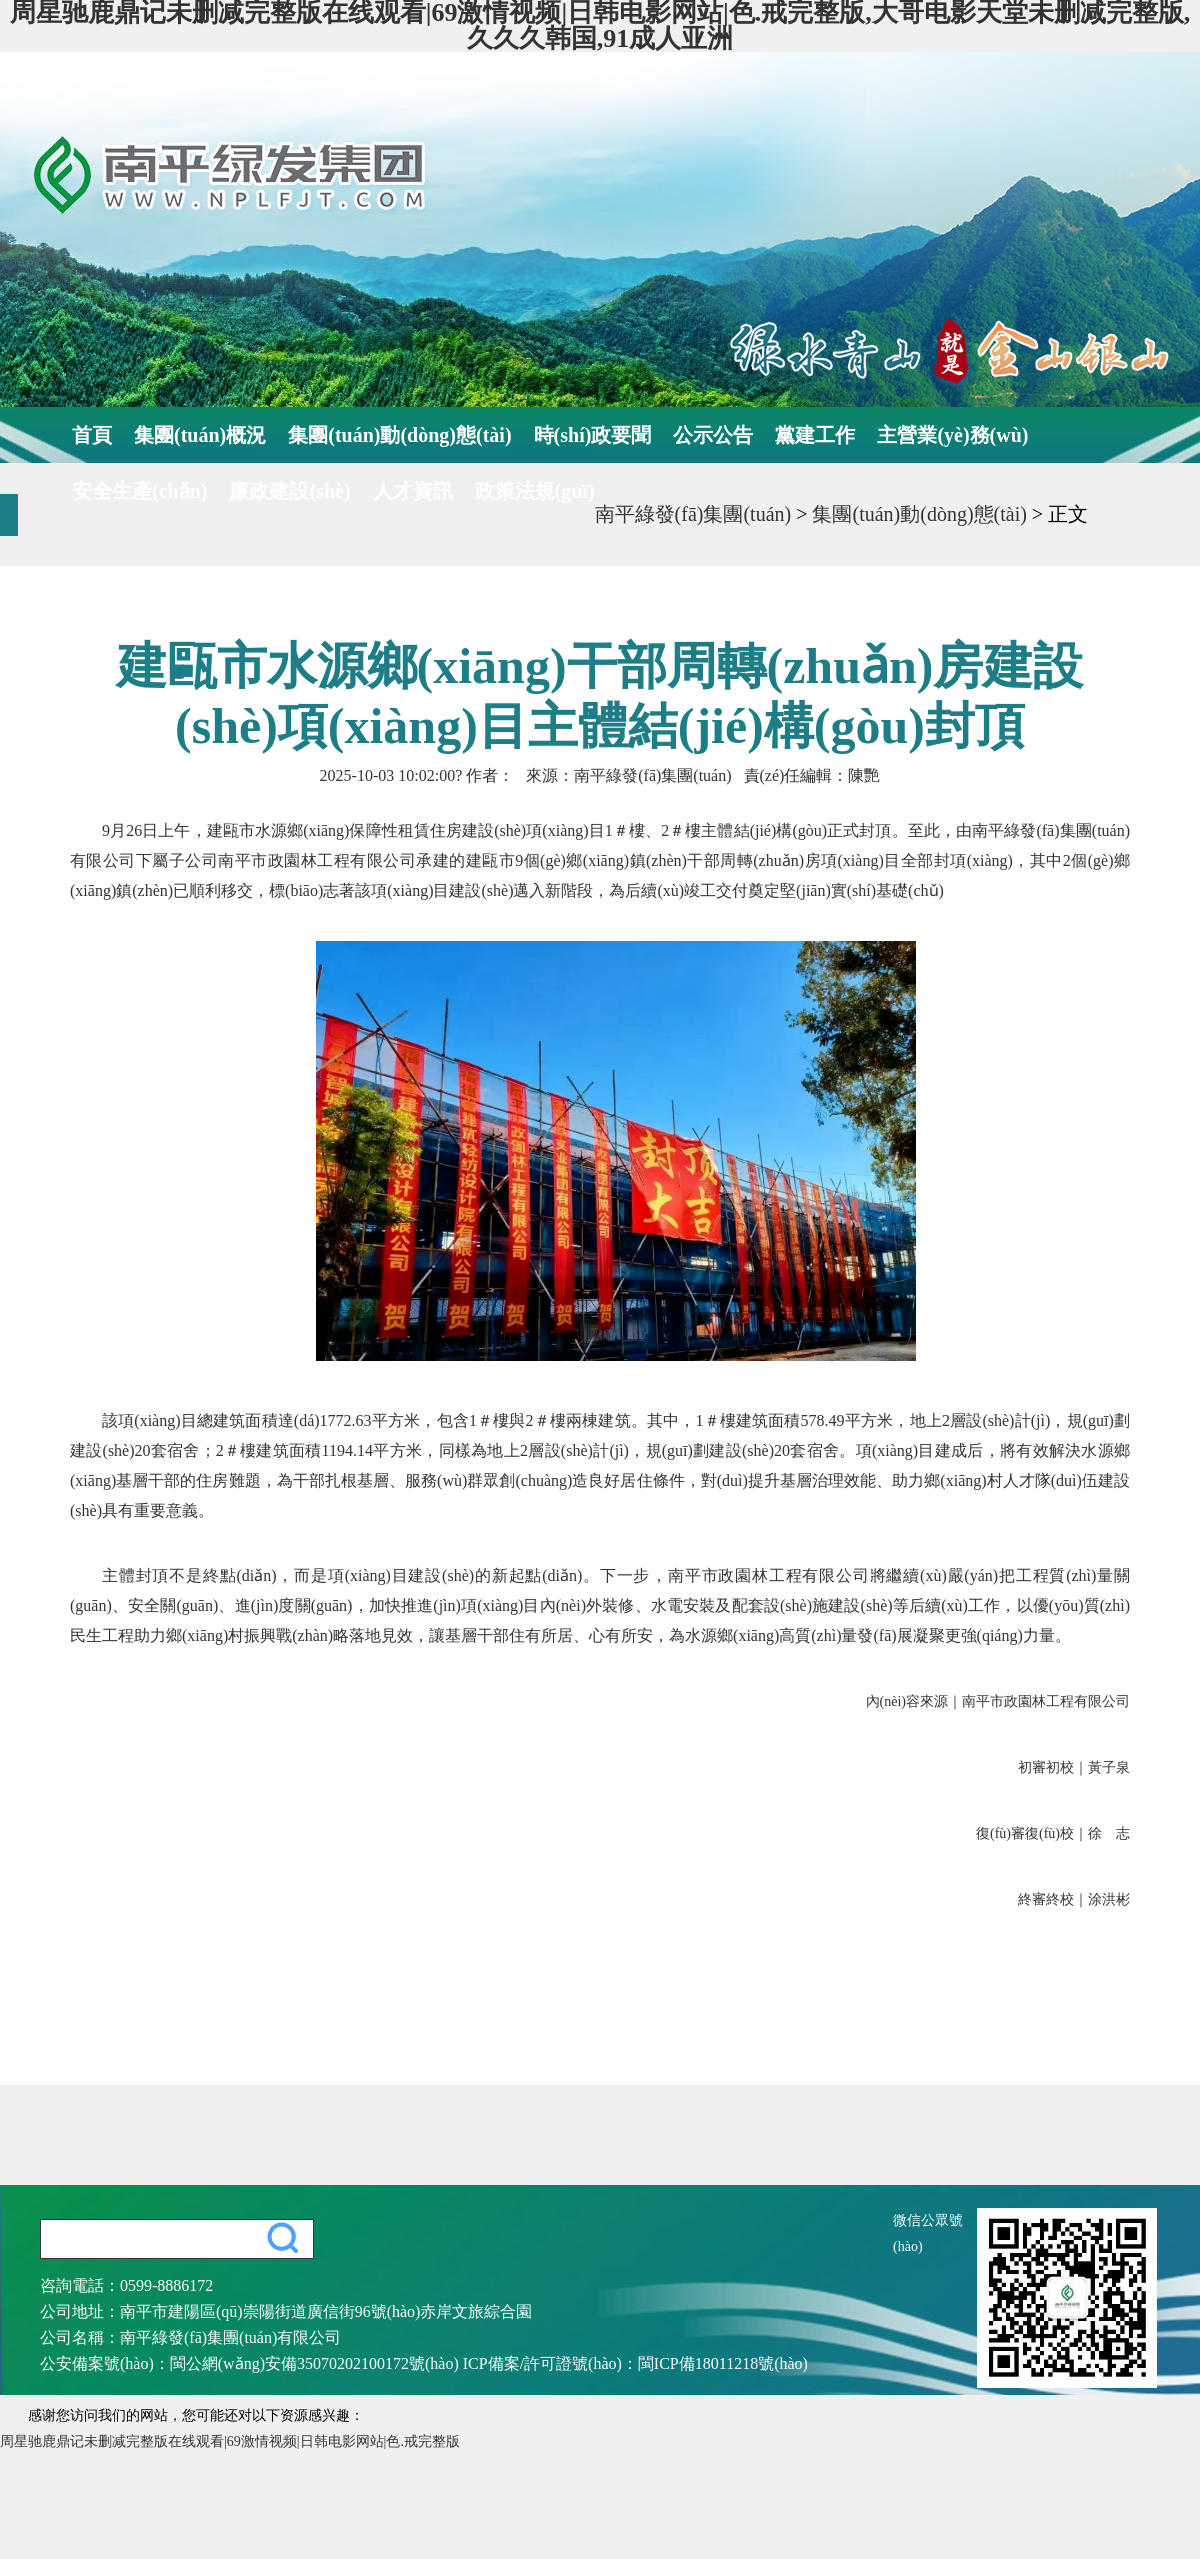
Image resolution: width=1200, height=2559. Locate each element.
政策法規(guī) (535, 491)
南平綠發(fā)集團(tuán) (693, 514)
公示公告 (713, 435)
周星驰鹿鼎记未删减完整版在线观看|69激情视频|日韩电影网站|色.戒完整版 (230, 2441)
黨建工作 (815, 435)
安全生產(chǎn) (139, 491)
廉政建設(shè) (289, 491)
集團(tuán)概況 (200, 435)
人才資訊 (413, 491)
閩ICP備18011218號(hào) (723, 2363)
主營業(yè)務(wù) (952, 435)
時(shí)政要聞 (593, 435)
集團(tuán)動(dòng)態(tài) (399, 435)
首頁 (92, 435)
